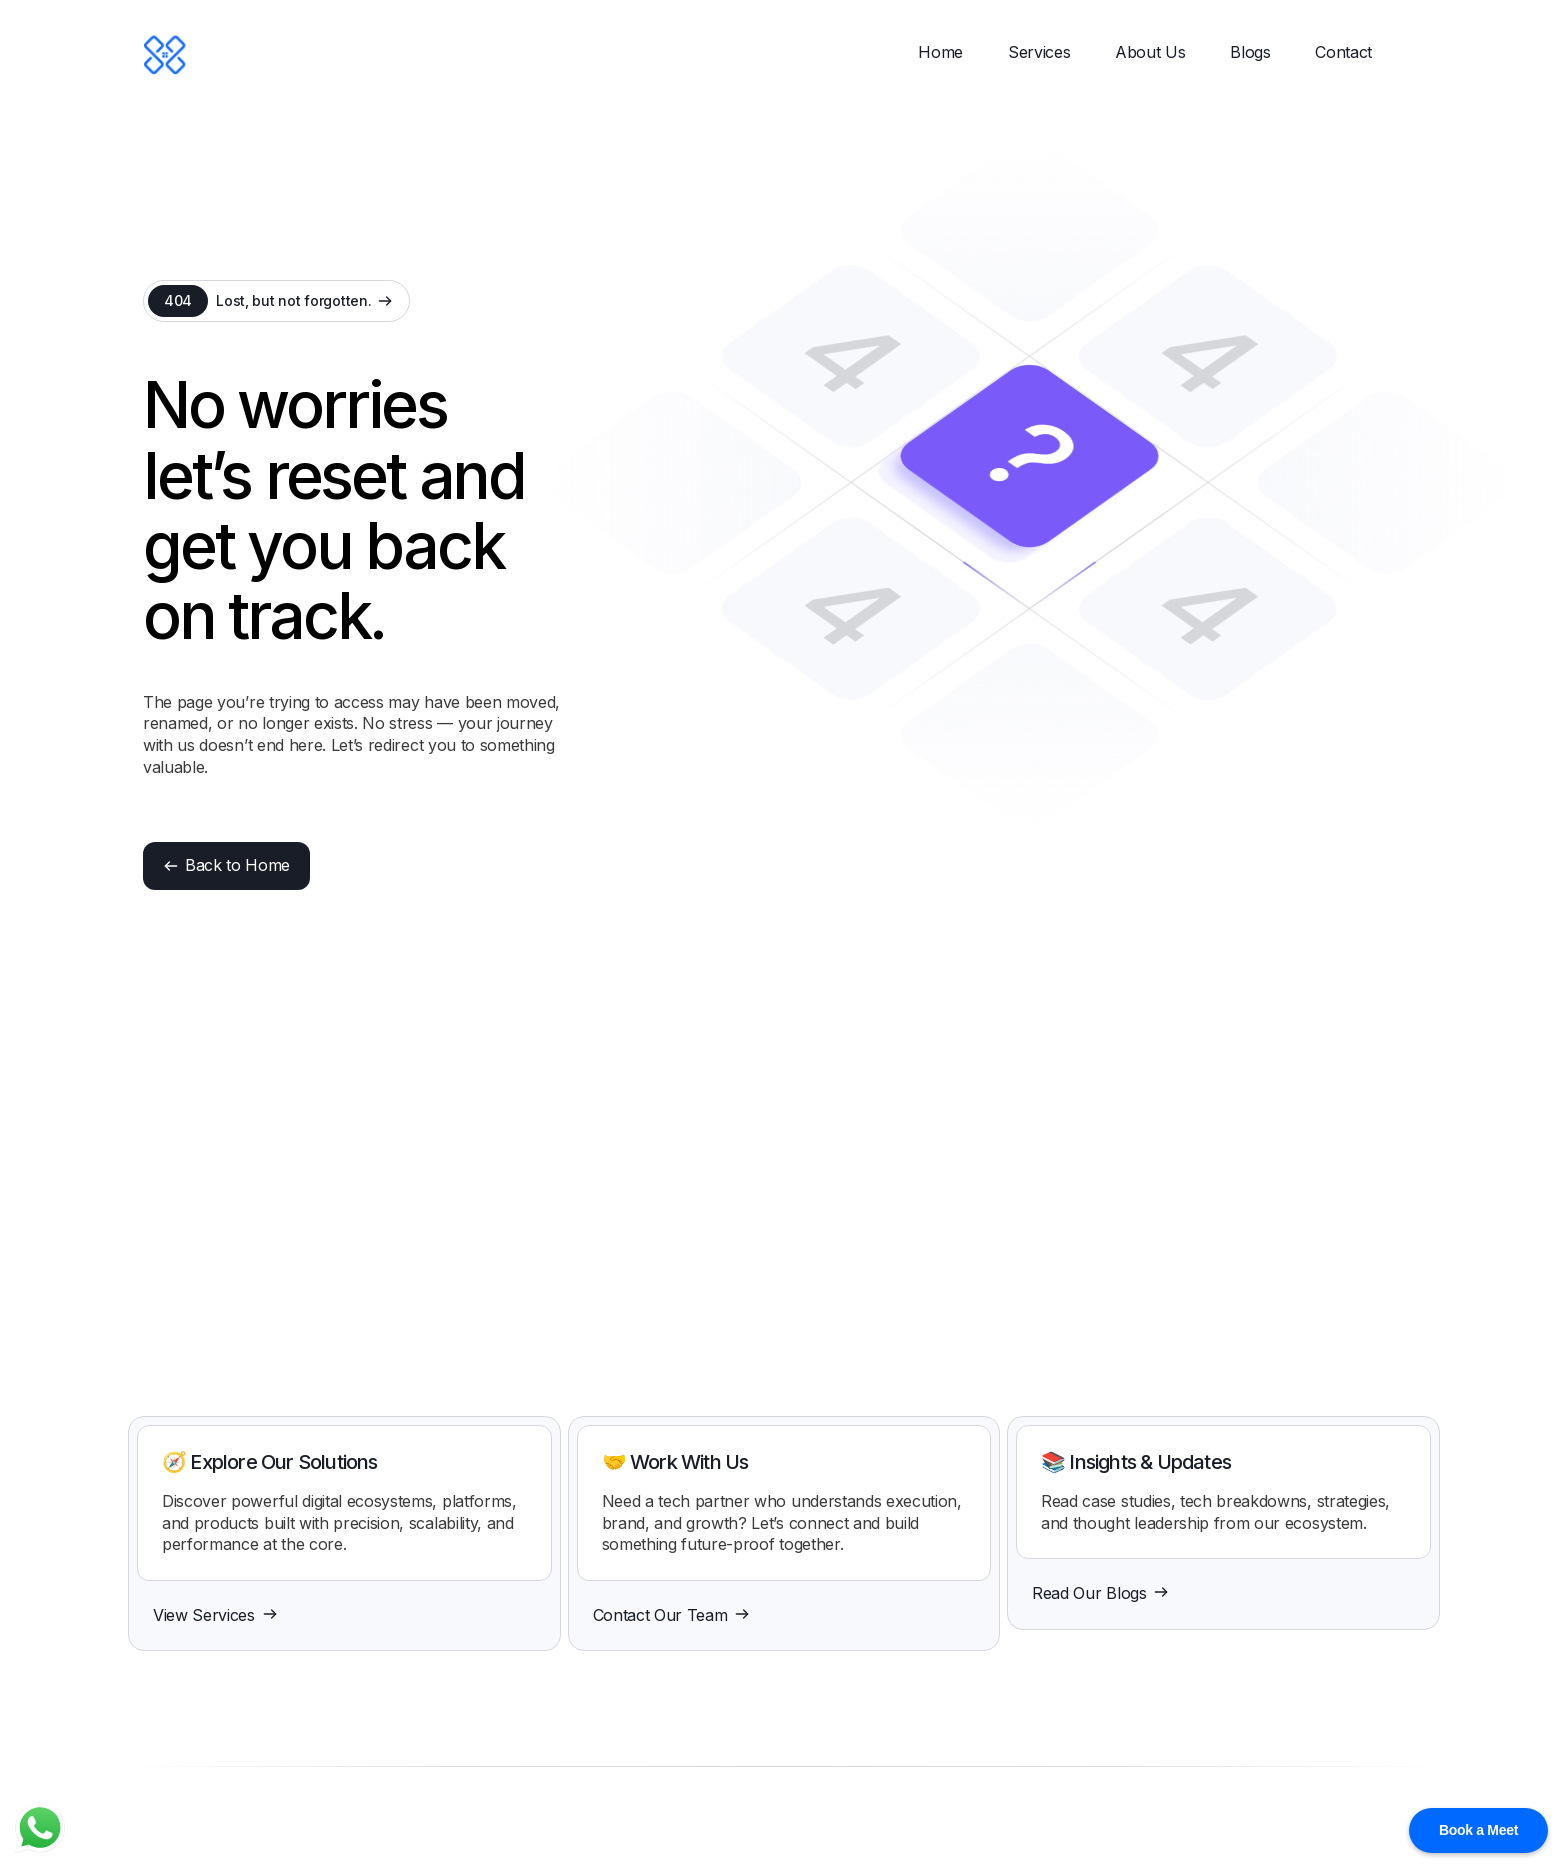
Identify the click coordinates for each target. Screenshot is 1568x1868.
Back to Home (226, 865)
